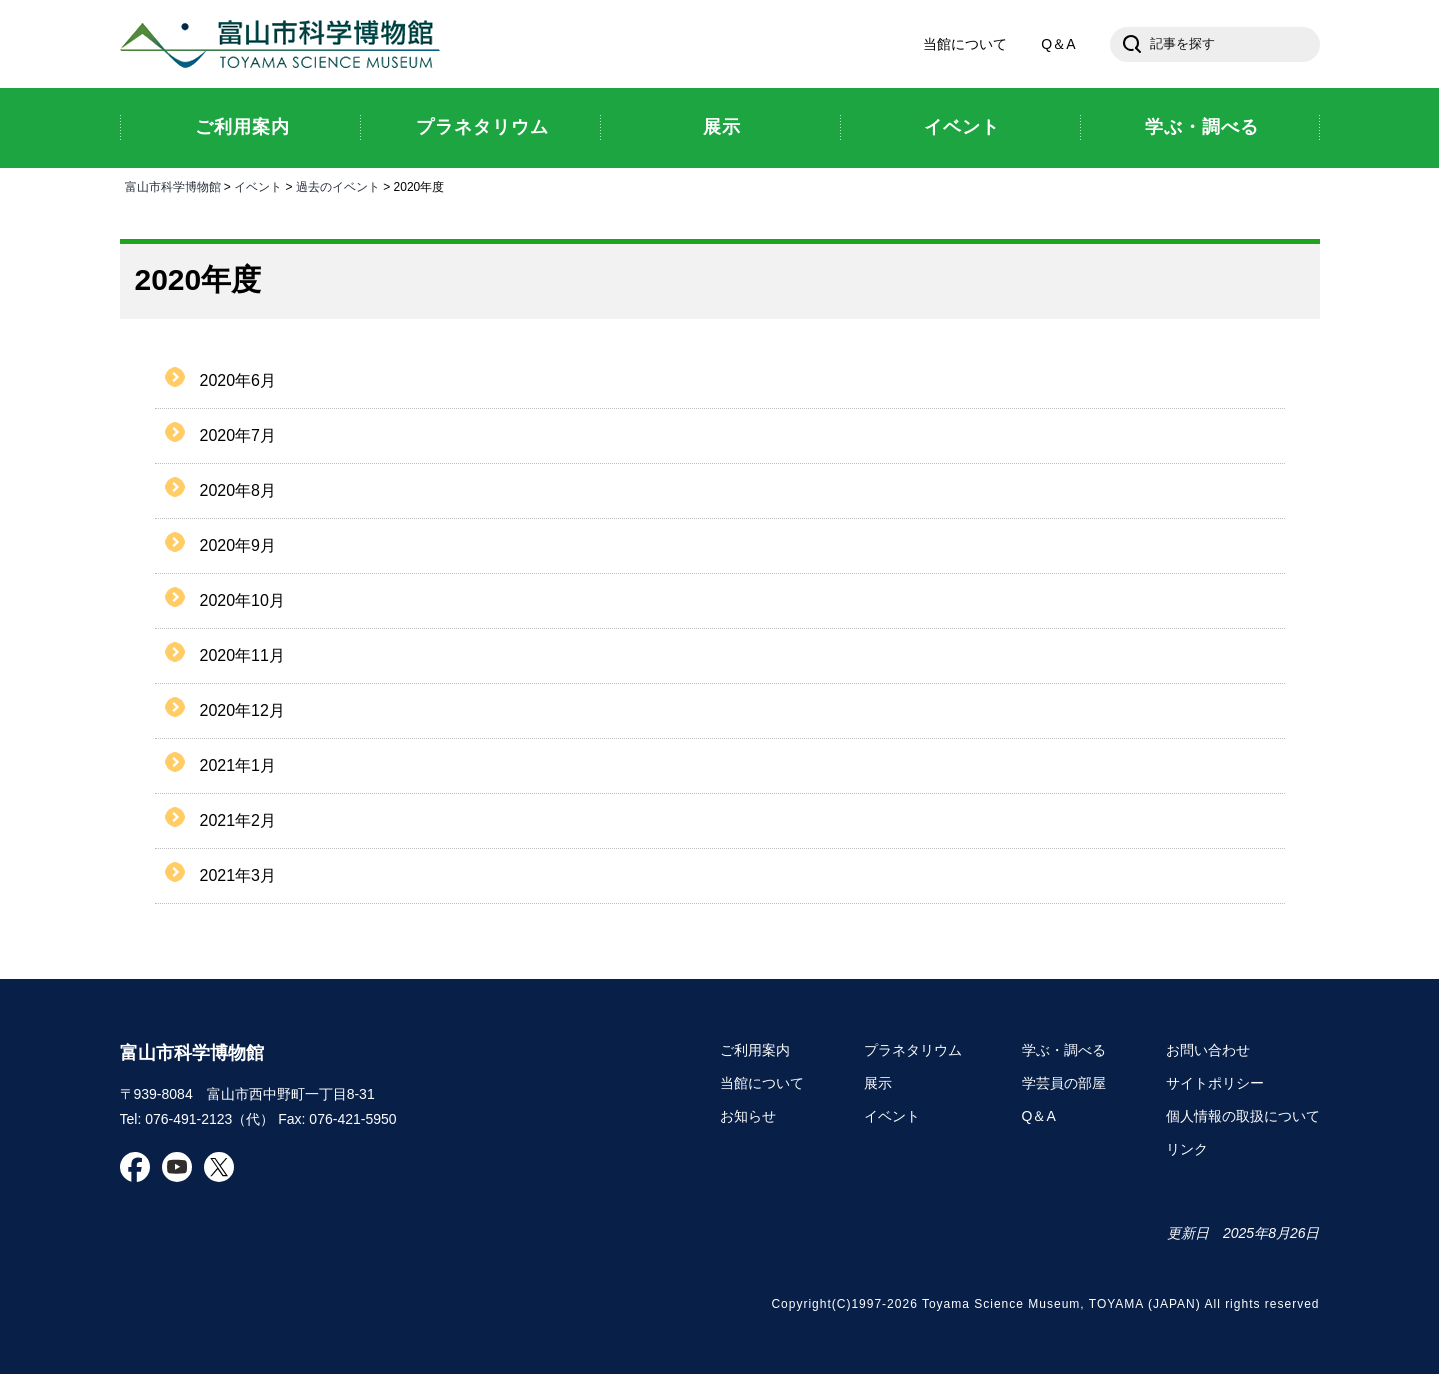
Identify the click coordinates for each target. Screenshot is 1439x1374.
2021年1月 (238, 765)
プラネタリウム (913, 1050)
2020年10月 (242, 600)
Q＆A (1058, 44)
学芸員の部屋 (1064, 1083)
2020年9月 (238, 545)
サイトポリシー (1215, 1083)
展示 (878, 1083)
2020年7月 (238, 435)
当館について (965, 44)
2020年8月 (238, 490)
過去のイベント (338, 187)
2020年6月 (238, 380)
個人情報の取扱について (1243, 1116)
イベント (258, 187)
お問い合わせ (1208, 1050)
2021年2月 (238, 820)
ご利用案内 (755, 1050)
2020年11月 (242, 655)
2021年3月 (238, 875)
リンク (1187, 1149)
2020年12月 (242, 710)
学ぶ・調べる (1064, 1050)
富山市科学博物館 (285, 44)
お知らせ (748, 1116)
